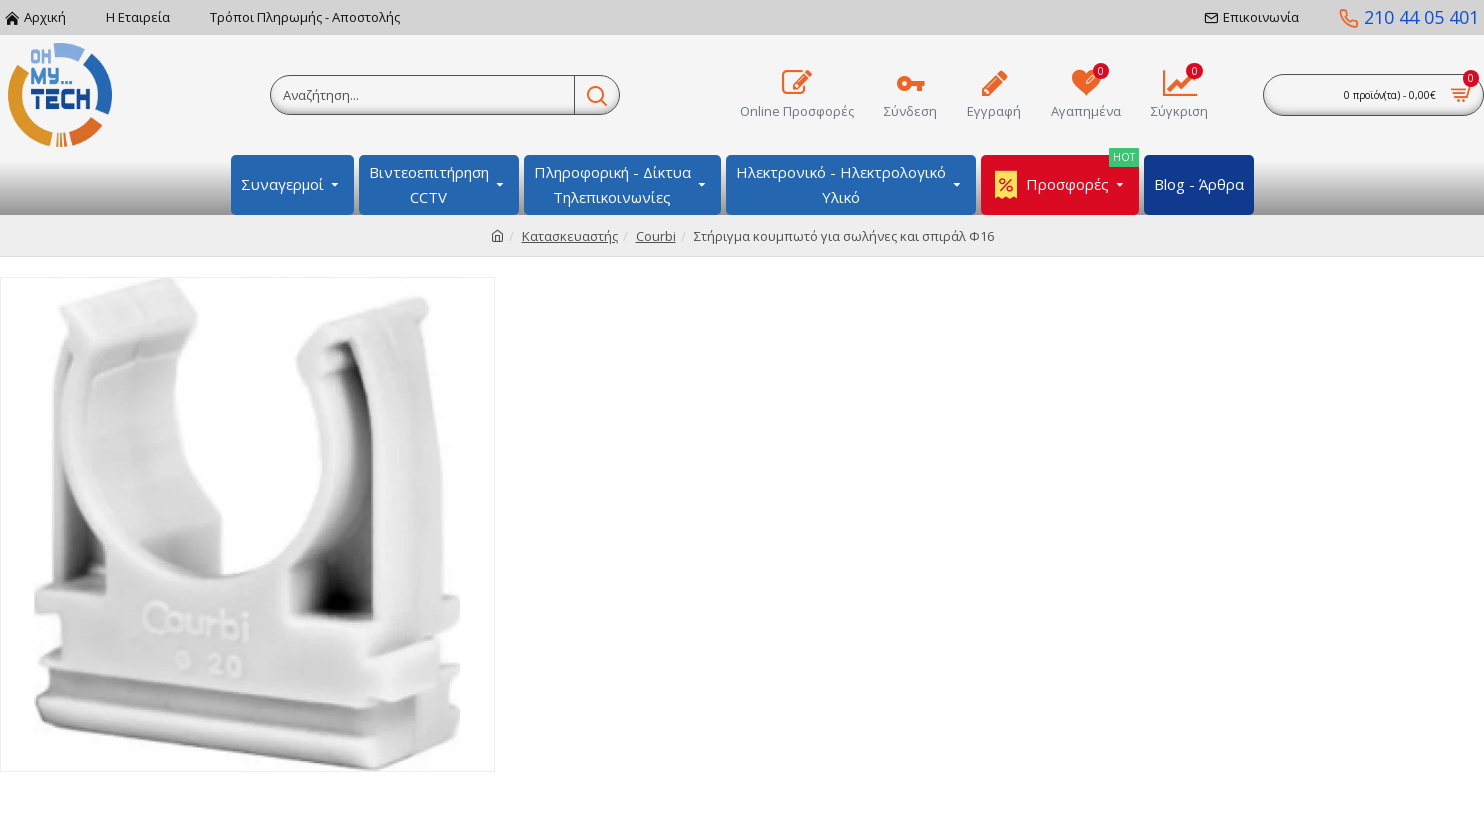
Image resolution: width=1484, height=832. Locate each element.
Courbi (656, 236)
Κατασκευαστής (570, 236)
